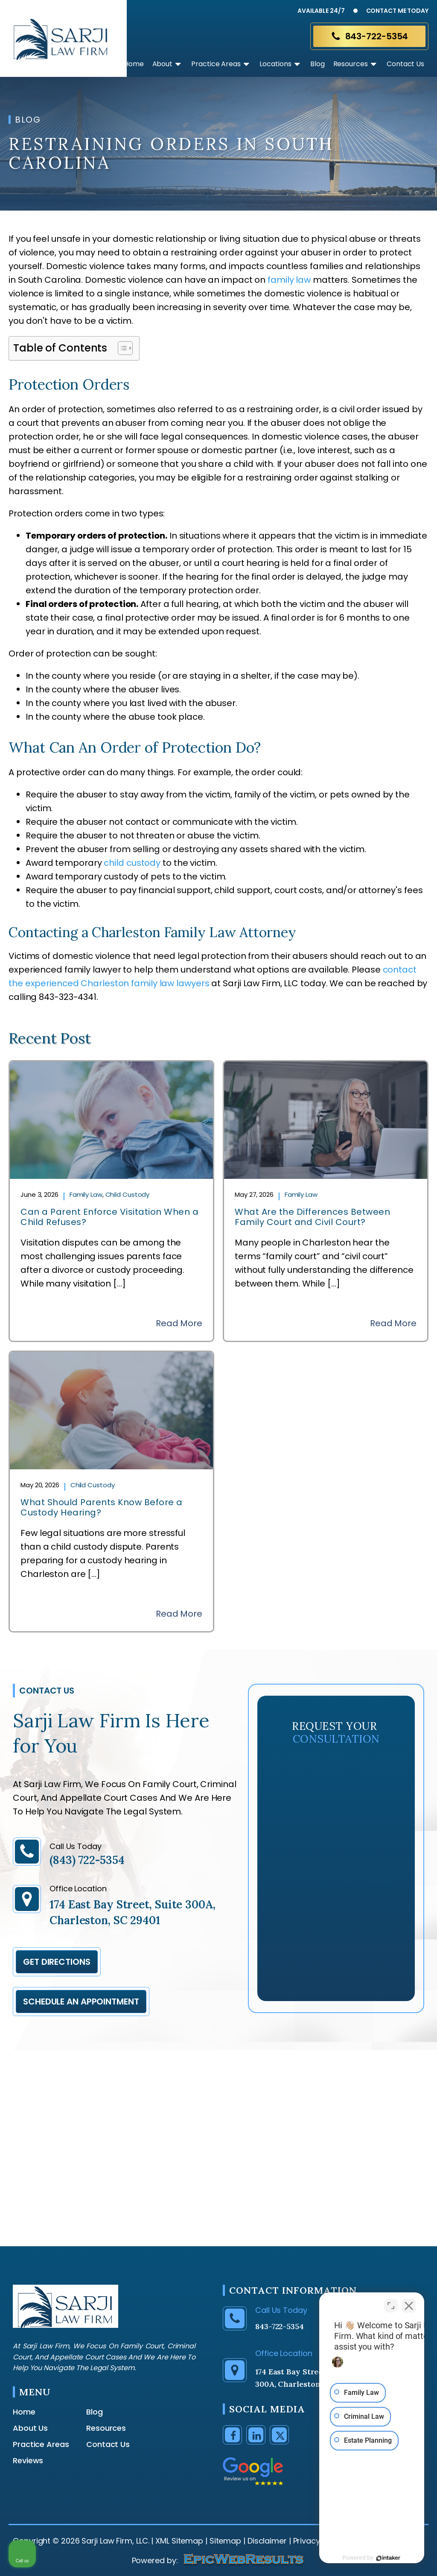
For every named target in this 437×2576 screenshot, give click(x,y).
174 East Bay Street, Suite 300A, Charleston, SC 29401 (133, 1912)
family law (289, 280)
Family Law (86, 1194)
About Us (30, 2428)
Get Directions (56, 1962)
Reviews (28, 2461)
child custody (132, 863)
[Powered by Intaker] (364, 2558)
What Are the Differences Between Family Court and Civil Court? (312, 1217)
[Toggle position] (391, 2303)
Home (134, 64)
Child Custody (127, 1194)
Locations (280, 64)
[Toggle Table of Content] (121, 348)
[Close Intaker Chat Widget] (409, 2303)
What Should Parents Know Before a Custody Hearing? (101, 1507)
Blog (317, 64)
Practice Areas (221, 64)
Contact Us (405, 64)
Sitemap (225, 2540)
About (167, 64)
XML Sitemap (179, 2540)
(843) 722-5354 (87, 1860)
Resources (356, 64)
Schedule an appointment (81, 2001)
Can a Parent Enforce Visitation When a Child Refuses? (109, 1217)
